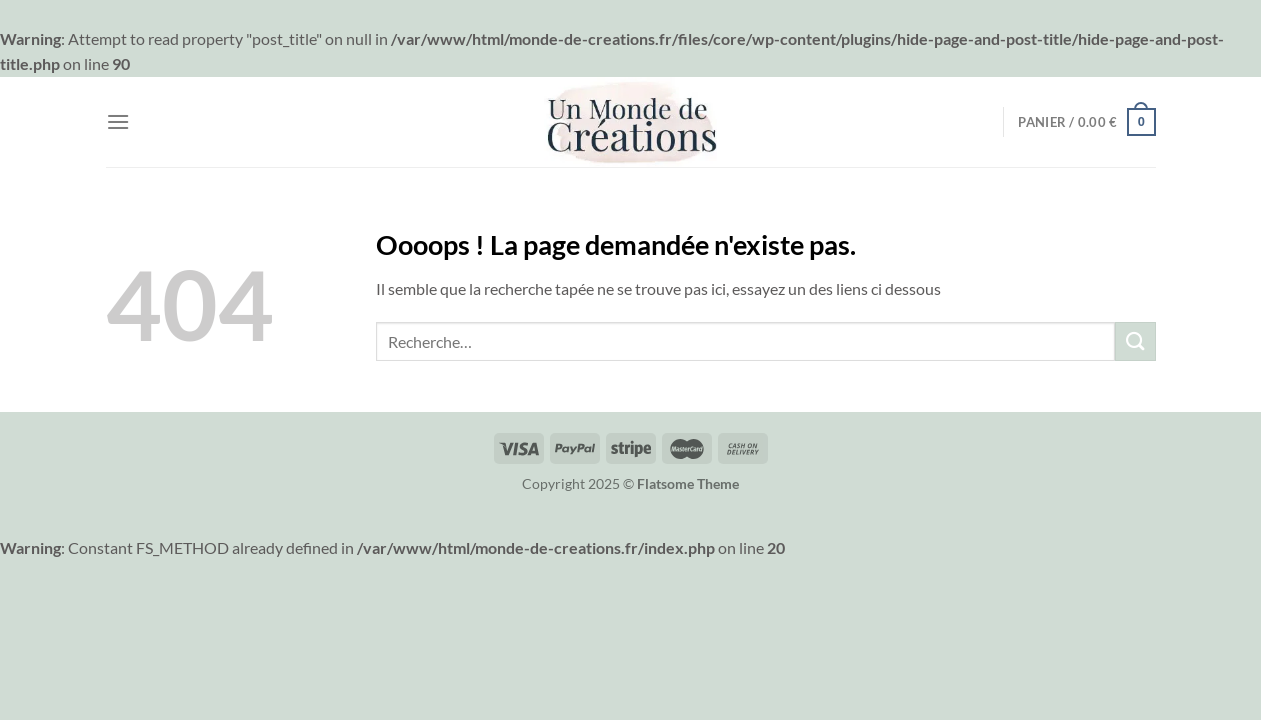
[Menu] (118, 121)
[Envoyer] (1135, 341)
